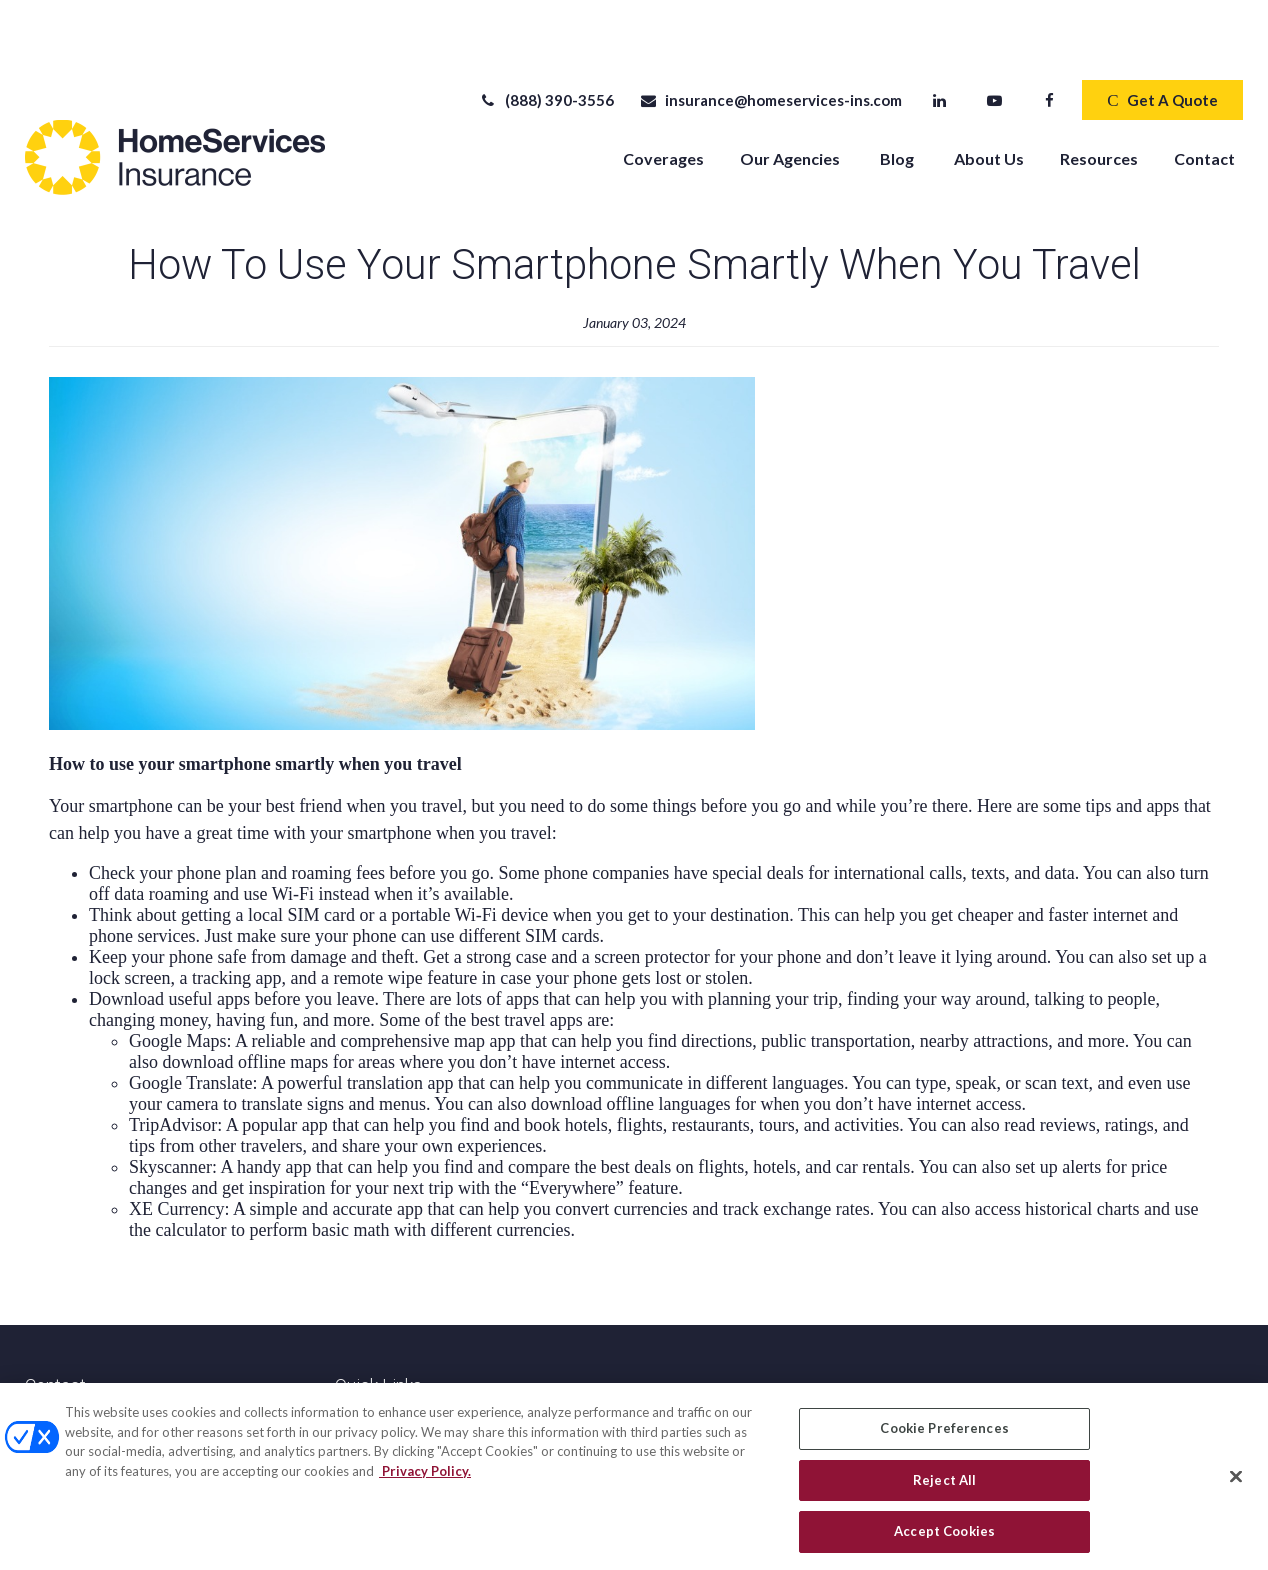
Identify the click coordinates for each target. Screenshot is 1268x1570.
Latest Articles (381, 1359)
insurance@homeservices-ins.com (770, 40)
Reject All (944, 1486)
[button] (663, 97)
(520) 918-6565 (120, 1361)
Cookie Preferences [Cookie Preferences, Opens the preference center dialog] (944, 1434)
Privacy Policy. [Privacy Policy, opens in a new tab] (425, 1477)
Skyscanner (170, 1107)
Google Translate (191, 1023)
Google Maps (178, 981)
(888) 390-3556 (546, 40)
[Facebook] (1049, 40)
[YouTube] (994, 40)
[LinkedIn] (939, 40)
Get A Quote (1162, 40)
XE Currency (176, 1149)
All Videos (366, 1381)
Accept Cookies (944, 1538)
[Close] (1236, 1483)
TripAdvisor (173, 1065)
